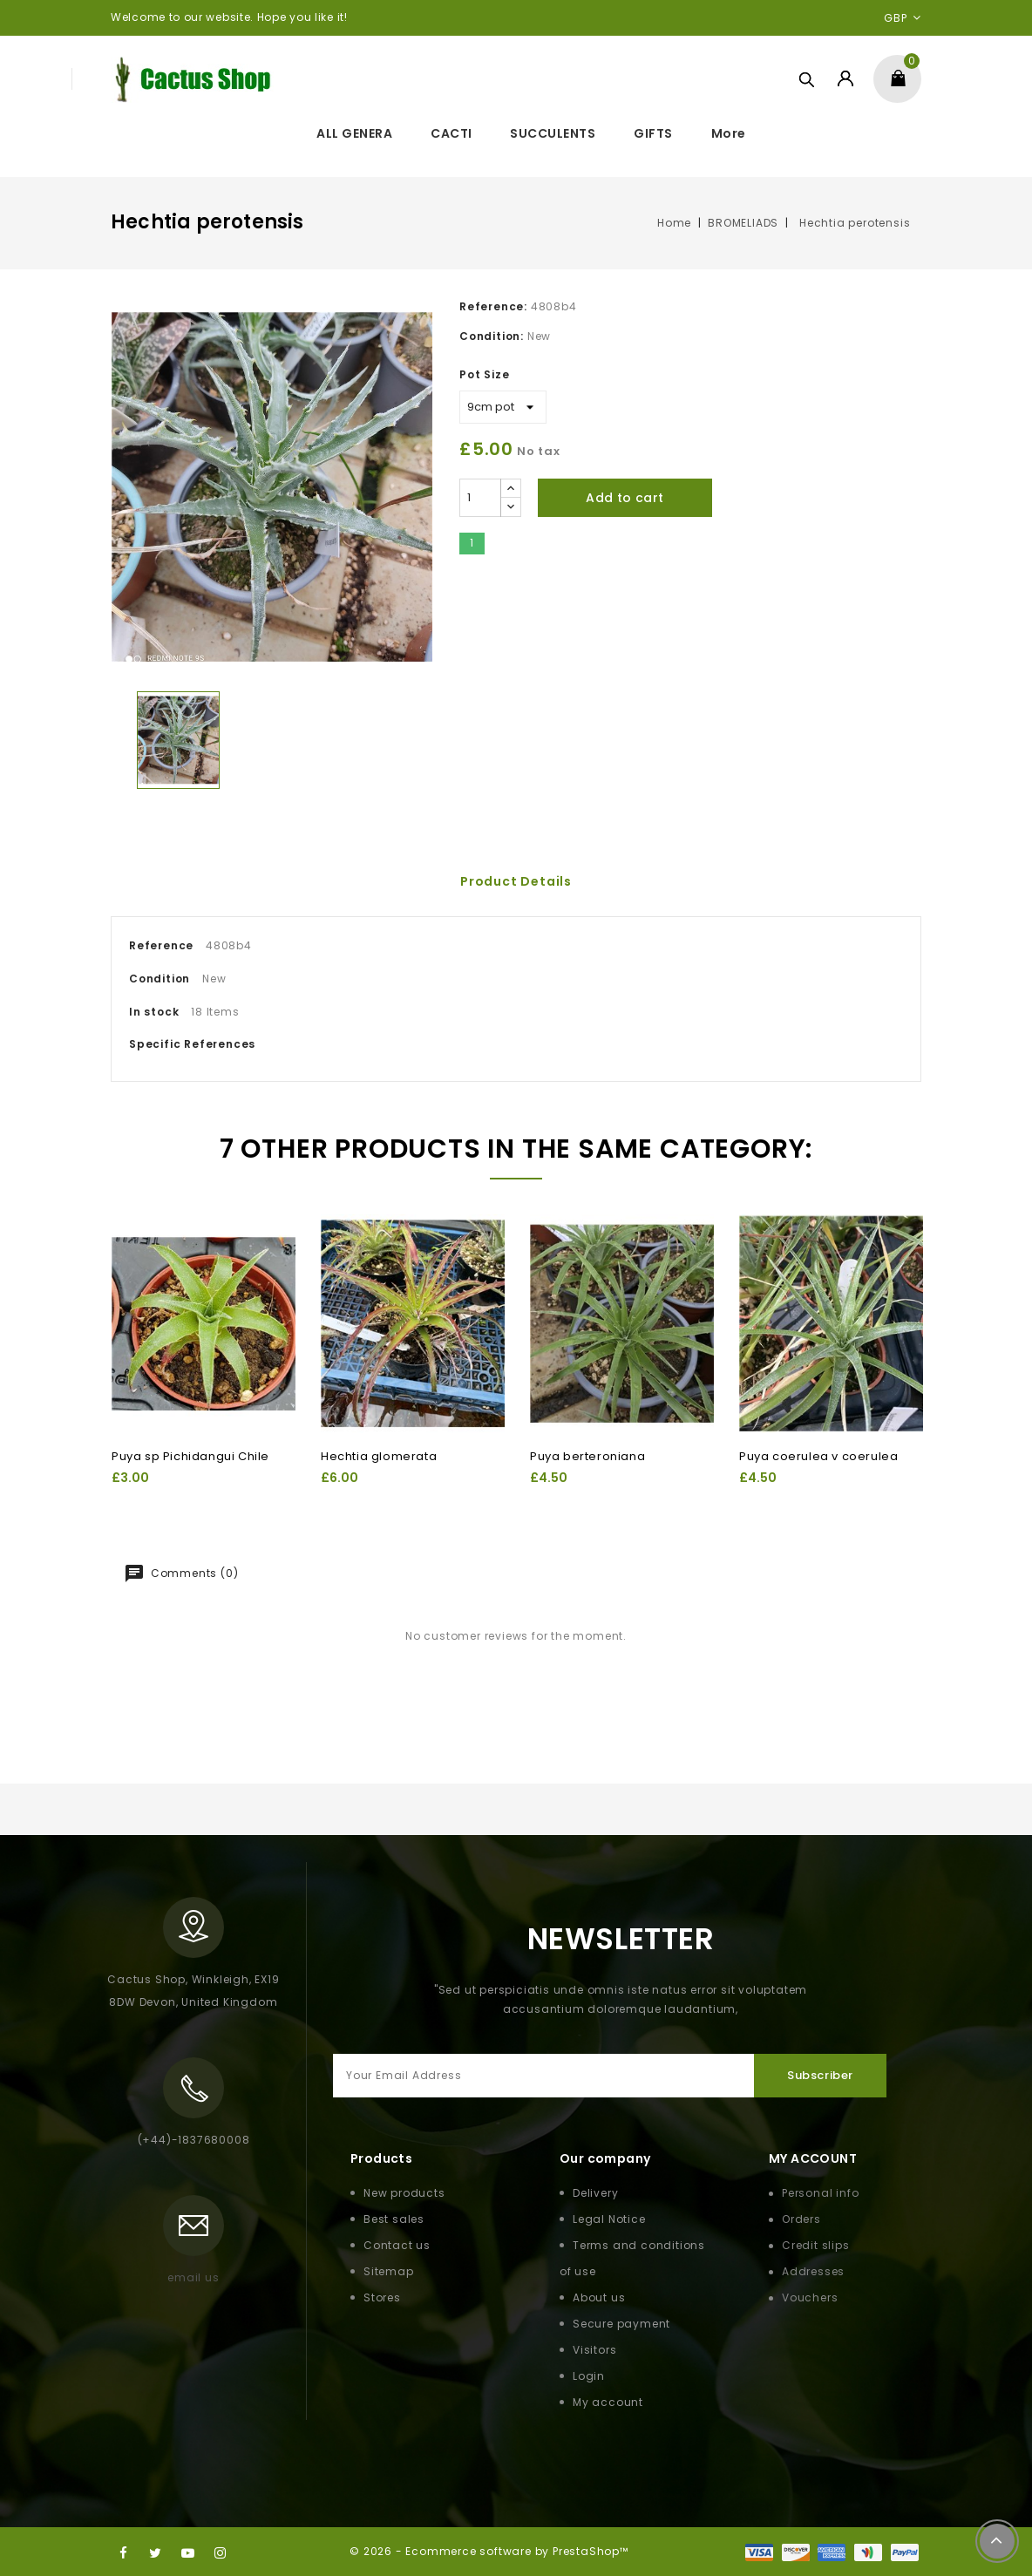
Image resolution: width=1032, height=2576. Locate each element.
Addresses (813, 2271)
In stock (154, 1011)
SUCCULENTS (552, 133)
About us (599, 2297)
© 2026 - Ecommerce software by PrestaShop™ (489, 2551)
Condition (159, 978)
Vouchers (810, 2297)
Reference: (493, 306)
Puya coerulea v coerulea (818, 1456)
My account (608, 2402)
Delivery (595, 2192)
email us (193, 2277)
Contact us (397, 2245)
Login (589, 2376)
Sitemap (388, 2271)
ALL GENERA (354, 133)
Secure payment (621, 2323)
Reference (161, 945)
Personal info (820, 2192)
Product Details (516, 881)
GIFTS (653, 133)
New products (404, 2192)
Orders (801, 2219)
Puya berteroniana (587, 1456)
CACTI (451, 133)
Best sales (393, 2219)
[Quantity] (480, 498)
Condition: (491, 336)
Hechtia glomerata (379, 1456)
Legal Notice (609, 2219)
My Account (813, 2158)
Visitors (594, 2349)
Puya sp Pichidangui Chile (190, 1456)
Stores (382, 2297)
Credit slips (816, 2245)
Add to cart (624, 497)
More (728, 133)
